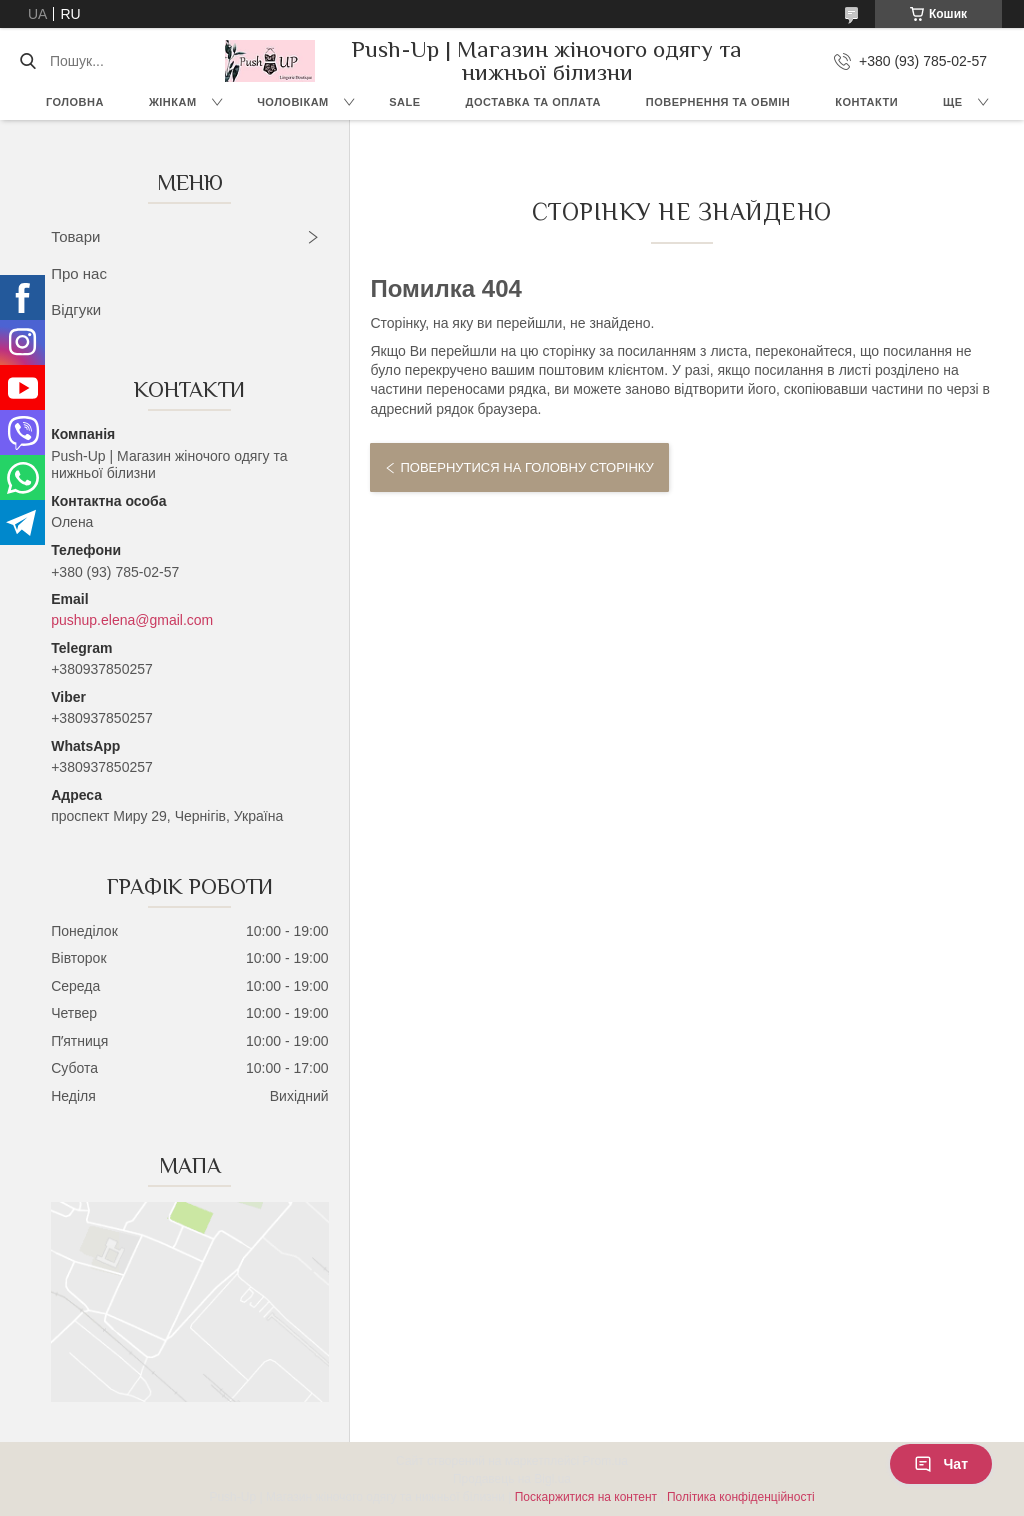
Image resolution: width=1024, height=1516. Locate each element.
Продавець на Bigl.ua (512, 1479)
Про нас (79, 273)
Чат (941, 1464)
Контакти (866, 102)
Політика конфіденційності (741, 1497)
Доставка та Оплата (533, 102)
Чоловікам (293, 102)
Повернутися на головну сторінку (526, 467)
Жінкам (173, 102)
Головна (75, 102)
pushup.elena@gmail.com (132, 620)
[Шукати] (27, 61)
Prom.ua (605, 1461)
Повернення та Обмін (718, 102)
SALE (404, 102)
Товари (75, 236)
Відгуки (76, 309)
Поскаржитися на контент (586, 1497)
